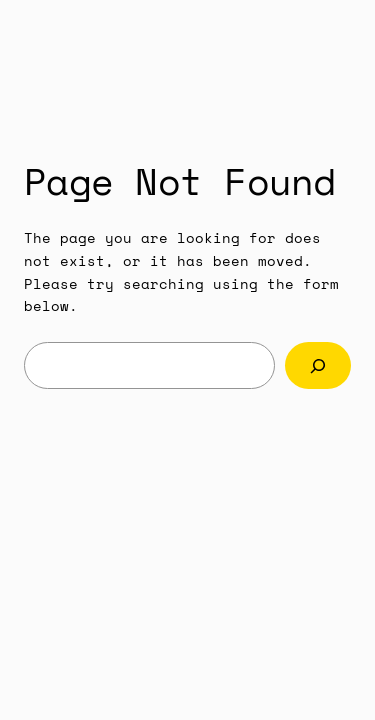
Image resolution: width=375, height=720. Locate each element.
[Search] (318, 365)
